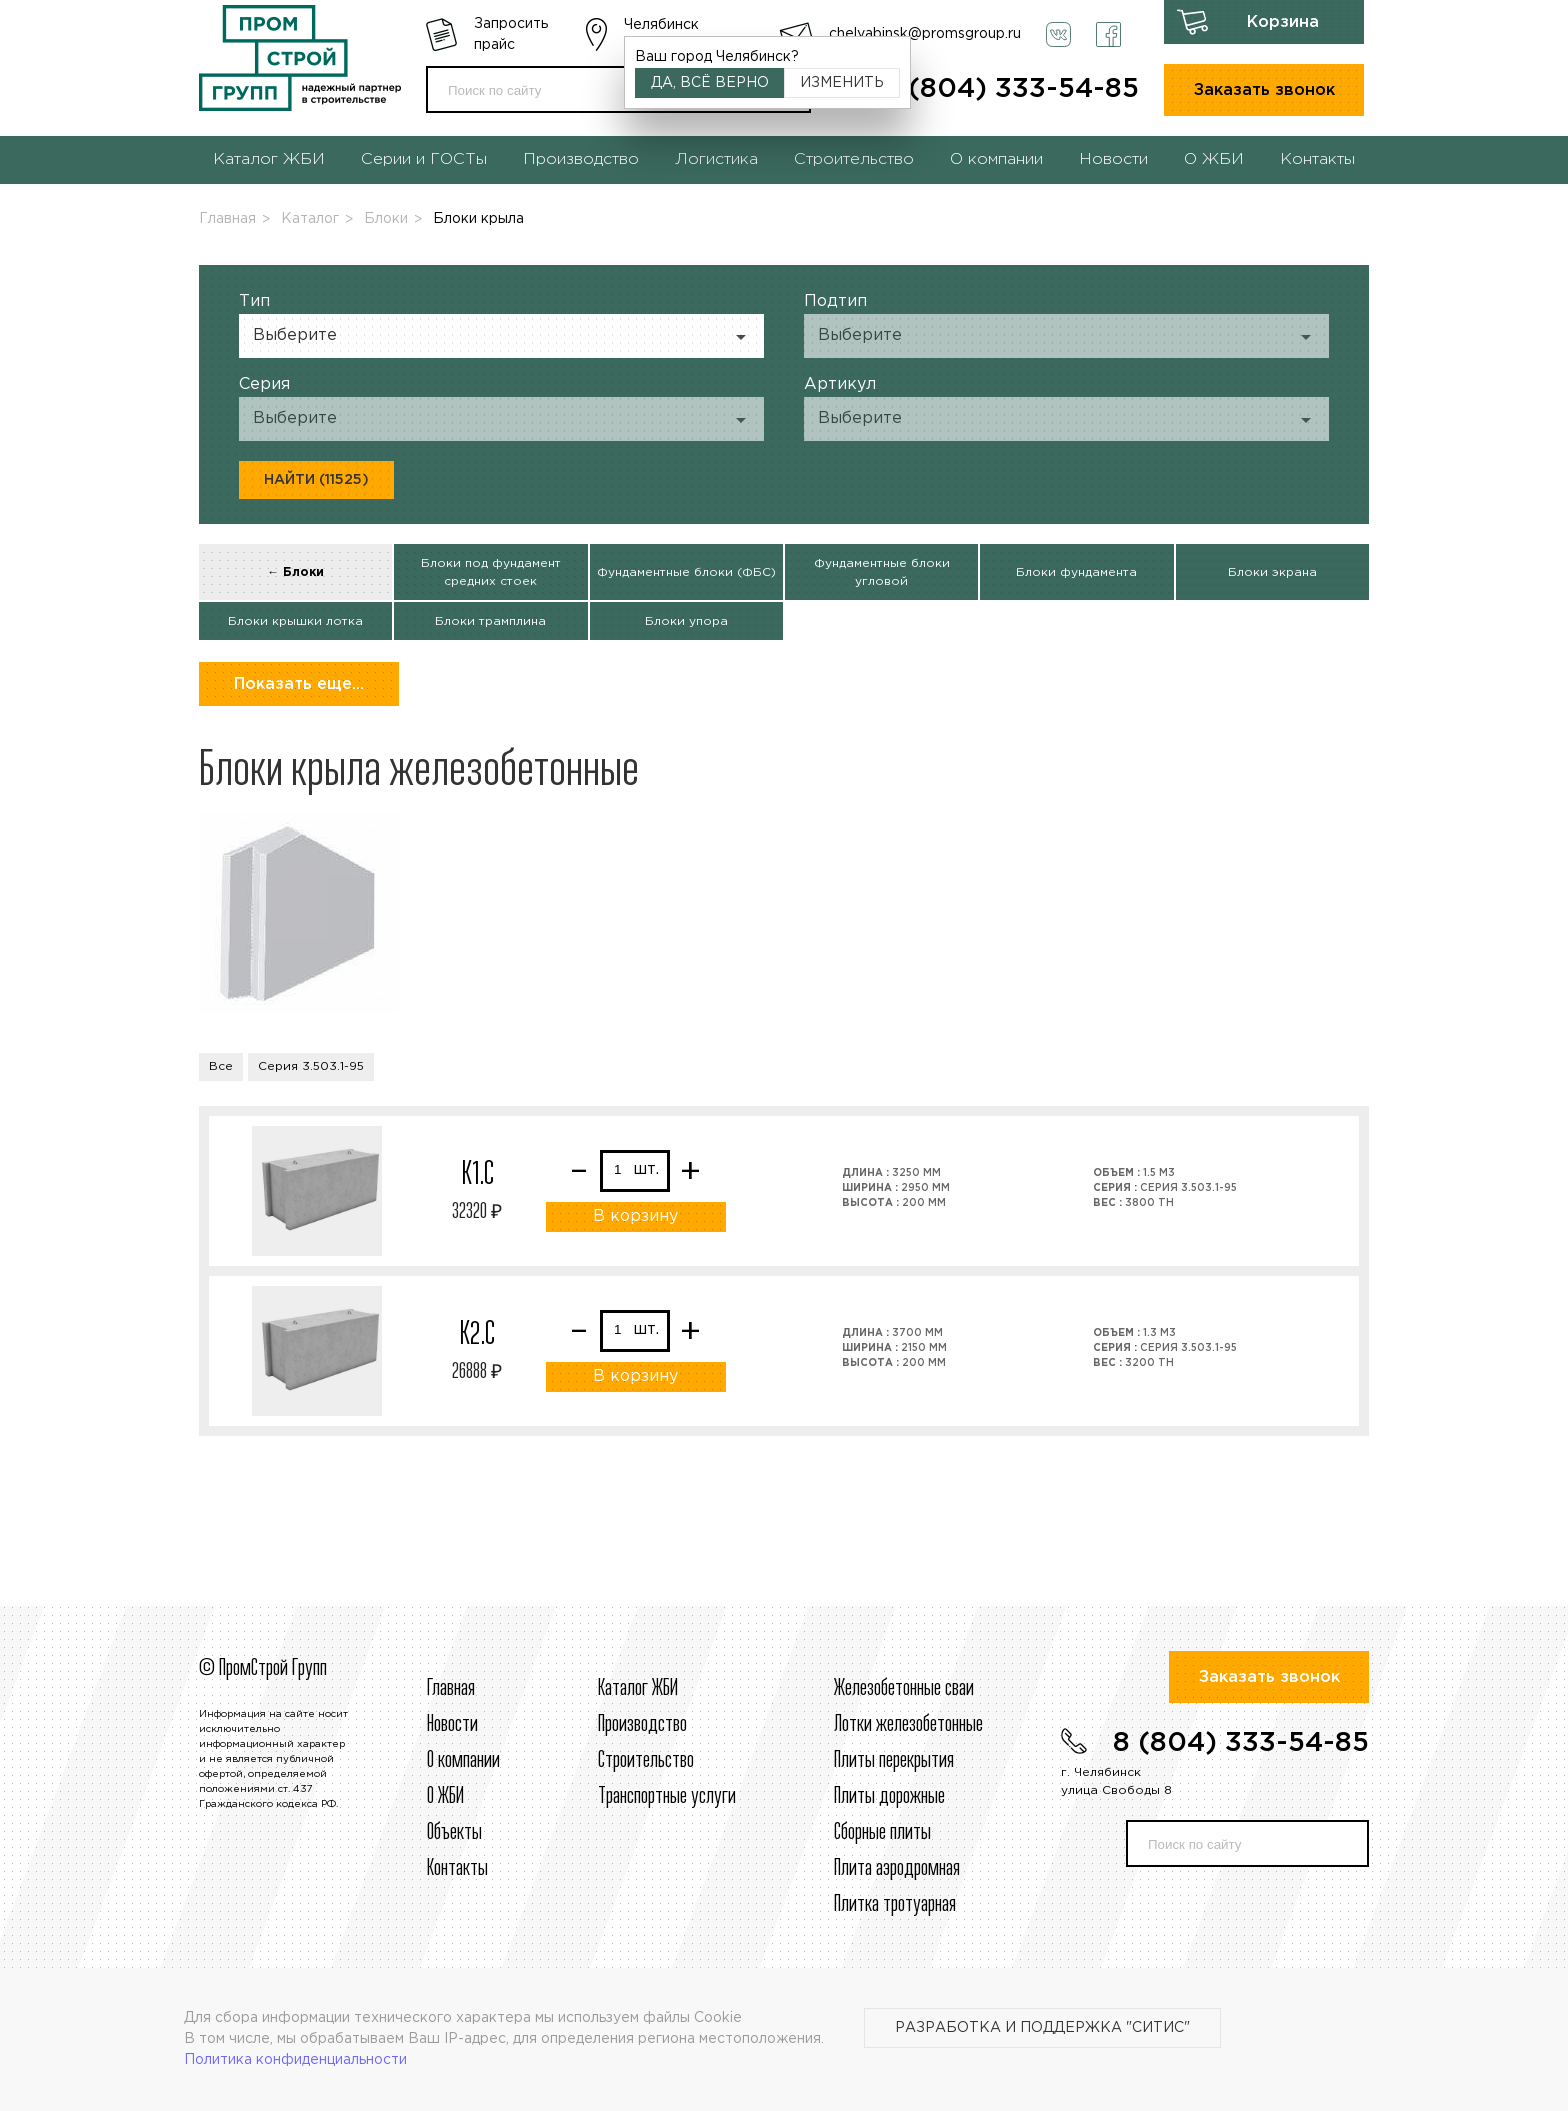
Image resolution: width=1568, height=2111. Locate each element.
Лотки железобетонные (908, 1725)
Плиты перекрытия (894, 1761)
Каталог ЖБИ (269, 159)
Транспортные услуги (667, 1797)
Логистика (716, 159)
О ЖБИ (1214, 159)
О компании (996, 159)
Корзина (1283, 22)
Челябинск (661, 25)
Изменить (842, 83)
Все (221, 1066)
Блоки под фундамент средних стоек (491, 572)
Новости (1113, 159)
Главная (227, 219)
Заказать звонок (1264, 90)
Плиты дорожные (889, 1797)
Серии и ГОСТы (424, 159)
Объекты (454, 1833)
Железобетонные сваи (904, 1689)
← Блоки (295, 572)
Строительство (854, 159)
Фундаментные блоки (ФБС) (686, 572)
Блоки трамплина (490, 621)
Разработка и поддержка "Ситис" (1042, 2028)
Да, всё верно (710, 83)
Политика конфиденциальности (295, 2060)
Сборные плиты (882, 1833)
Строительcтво (646, 1761)
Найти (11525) (316, 480)
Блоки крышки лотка (295, 621)
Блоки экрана (1272, 572)
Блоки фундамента (1076, 572)
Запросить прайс (511, 34)
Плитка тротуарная (895, 1905)
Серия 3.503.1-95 (311, 1066)
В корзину (635, 1216)
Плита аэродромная (897, 1869)
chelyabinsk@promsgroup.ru (925, 34)
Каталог (310, 219)
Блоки (386, 219)
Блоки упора (686, 621)
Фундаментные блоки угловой (882, 572)
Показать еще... (299, 684)
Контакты (1317, 159)
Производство (581, 159)
